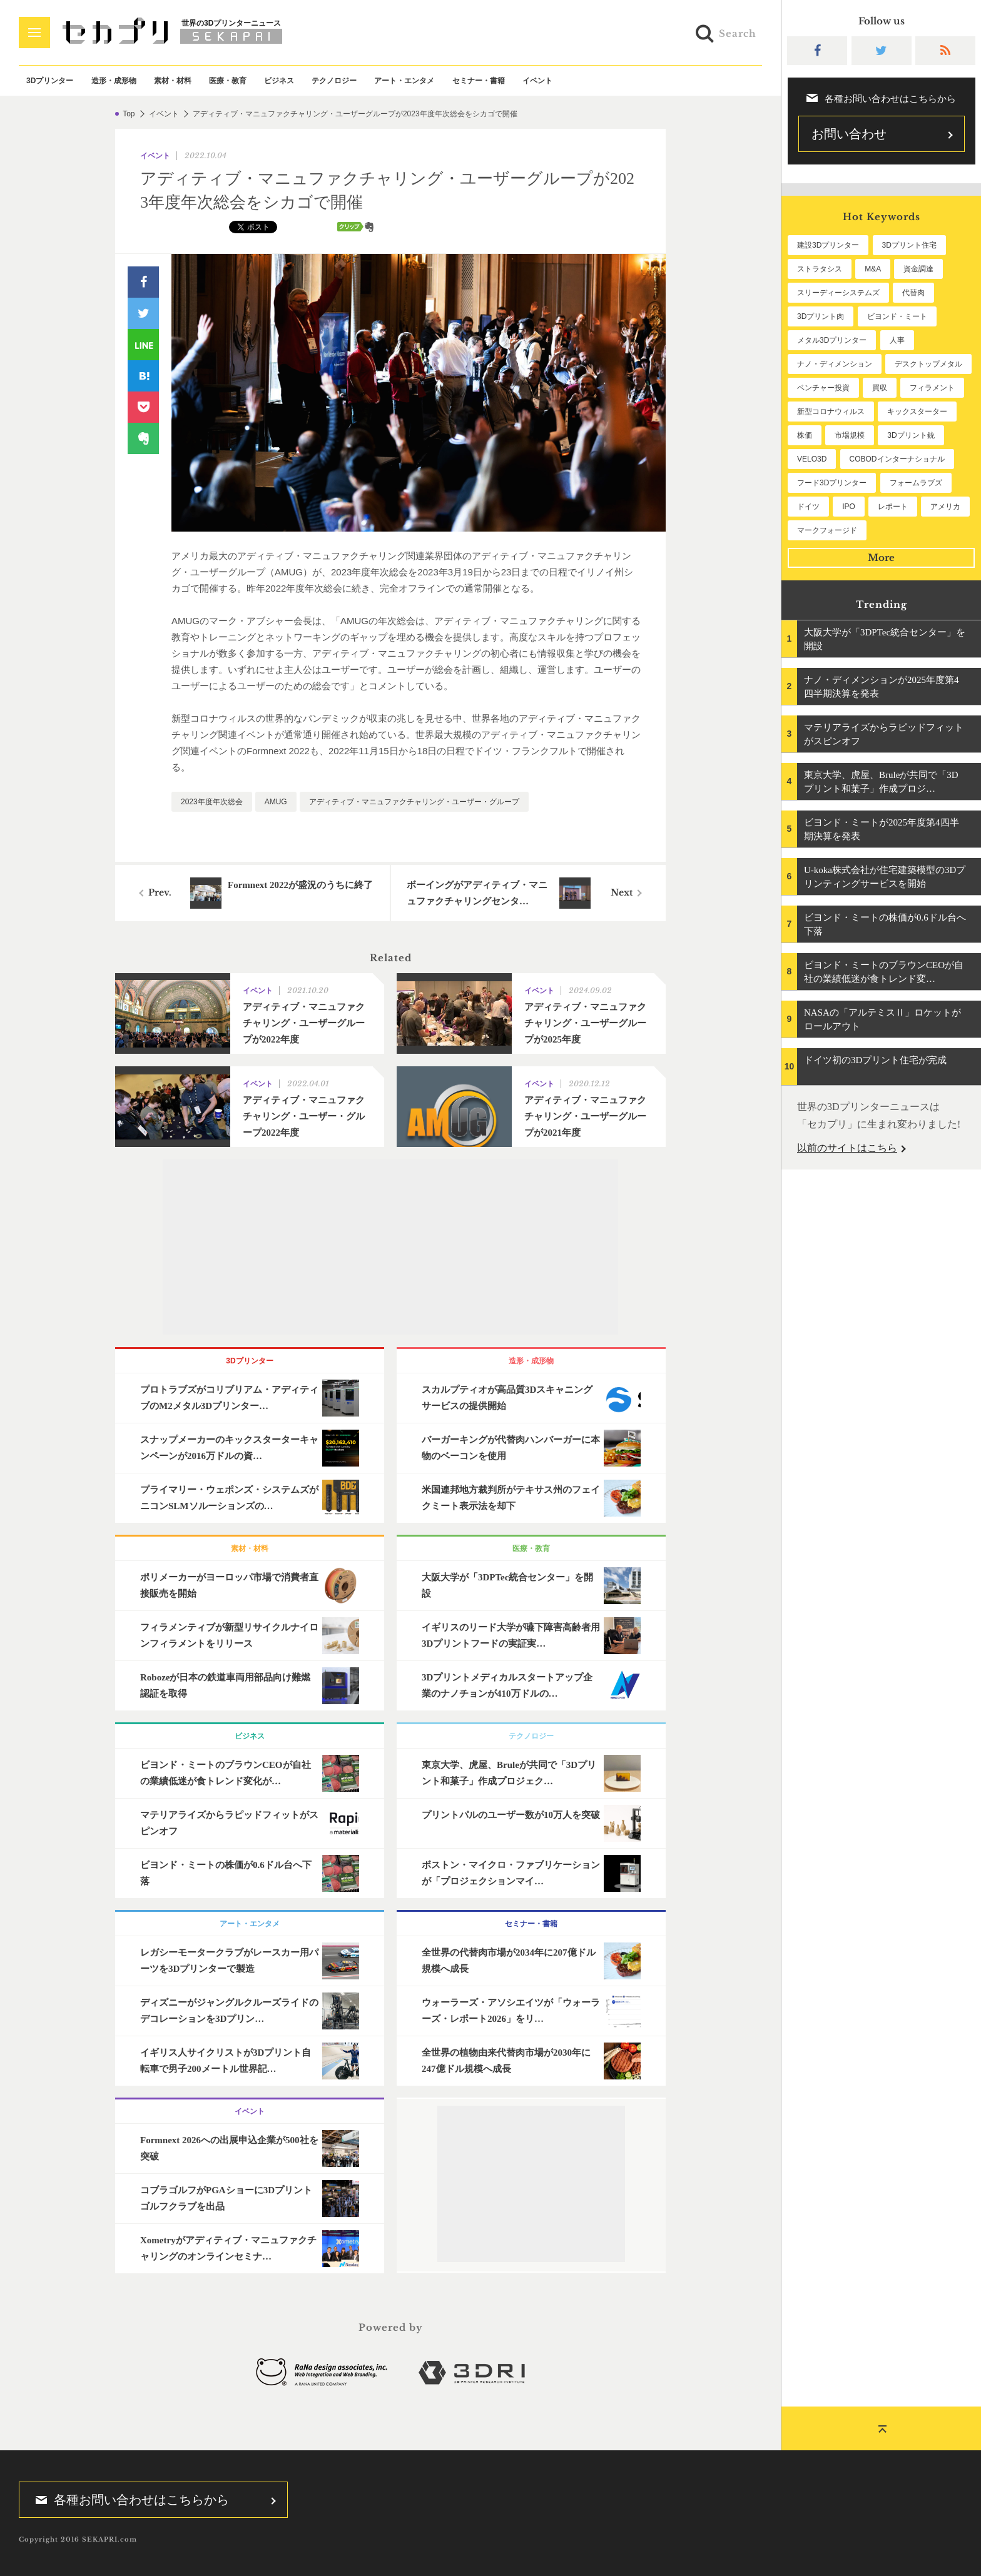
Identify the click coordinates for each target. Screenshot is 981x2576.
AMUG (276, 801)
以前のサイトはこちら (847, 1148)
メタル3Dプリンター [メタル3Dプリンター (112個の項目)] (832, 340)
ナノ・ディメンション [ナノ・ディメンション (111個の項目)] (834, 364)
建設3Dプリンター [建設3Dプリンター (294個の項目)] (828, 245)
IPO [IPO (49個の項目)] (848, 506)
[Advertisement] (390, 1247)
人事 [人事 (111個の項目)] (897, 340)
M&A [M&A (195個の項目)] (873, 269)
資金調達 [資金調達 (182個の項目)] (918, 269)
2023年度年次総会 (212, 801)
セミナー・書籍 (478, 80)
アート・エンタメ (404, 80)
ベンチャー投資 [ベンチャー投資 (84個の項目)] (823, 387)
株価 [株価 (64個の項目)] (804, 435)
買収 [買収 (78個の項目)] (879, 387)
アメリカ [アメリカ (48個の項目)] (945, 506)
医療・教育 (228, 80)
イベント (537, 80)
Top (129, 113)
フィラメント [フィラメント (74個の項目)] (932, 387)
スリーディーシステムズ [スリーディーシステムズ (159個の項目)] (838, 292)
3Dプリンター (49, 80)
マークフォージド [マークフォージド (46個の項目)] (827, 530)
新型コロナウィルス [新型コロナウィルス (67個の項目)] (831, 411)
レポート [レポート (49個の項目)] (893, 506)
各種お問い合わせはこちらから (128, 2500)
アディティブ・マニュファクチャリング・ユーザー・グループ (414, 801)
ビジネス (279, 80)
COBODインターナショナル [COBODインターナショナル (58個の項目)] (897, 459)
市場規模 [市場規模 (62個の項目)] (850, 435)
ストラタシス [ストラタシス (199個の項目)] (819, 269)
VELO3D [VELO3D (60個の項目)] (811, 459)
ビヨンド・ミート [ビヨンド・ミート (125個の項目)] (897, 316)
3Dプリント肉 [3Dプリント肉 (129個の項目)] (820, 316)
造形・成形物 (113, 80)
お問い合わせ (849, 134)
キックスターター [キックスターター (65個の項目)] (917, 411)
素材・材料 (172, 80)
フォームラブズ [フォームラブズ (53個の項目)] (916, 482)
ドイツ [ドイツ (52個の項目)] (808, 506)
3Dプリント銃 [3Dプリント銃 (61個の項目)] (910, 435)
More (881, 557)
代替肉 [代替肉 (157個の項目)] (913, 292)
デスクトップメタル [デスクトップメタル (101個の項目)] (928, 364)
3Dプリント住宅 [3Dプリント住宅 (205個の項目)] (909, 245)
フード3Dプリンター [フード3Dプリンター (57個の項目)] (832, 482)
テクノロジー (334, 80)
